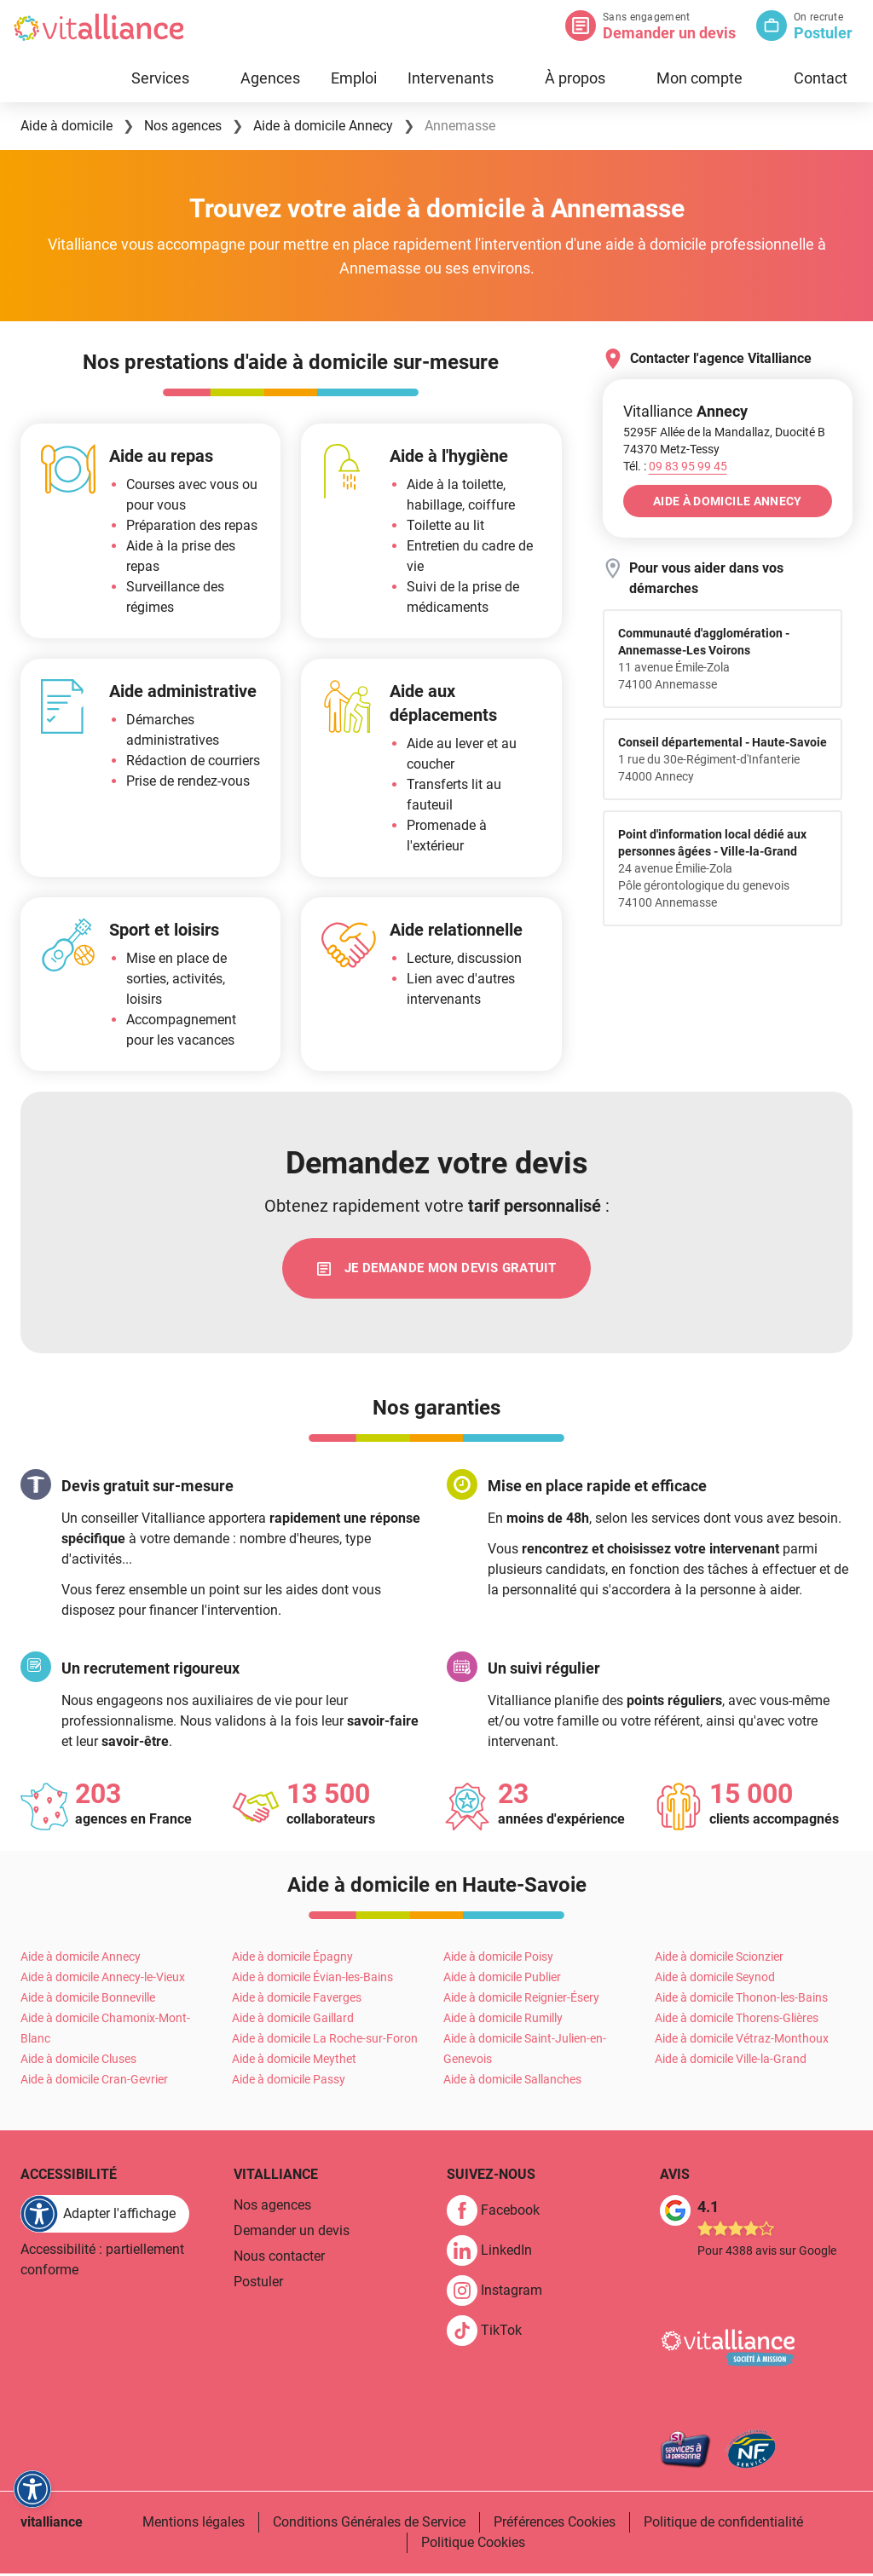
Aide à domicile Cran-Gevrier (94, 2082)
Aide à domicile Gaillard (293, 2020)
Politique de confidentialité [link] (723, 2524)
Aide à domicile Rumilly (503, 2020)
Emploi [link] (354, 78)
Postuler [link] (258, 2284)
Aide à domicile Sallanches (512, 2082)
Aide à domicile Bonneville (87, 2000)
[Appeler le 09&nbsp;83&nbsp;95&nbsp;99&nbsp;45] (688, 466)
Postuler (823, 33)
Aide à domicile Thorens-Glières (736, 2020)
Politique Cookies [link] (473, 2545)
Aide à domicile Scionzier (719, 1959)
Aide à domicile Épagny (292, 1959)
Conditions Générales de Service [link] (369, 2524)
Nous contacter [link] (279, 2258)
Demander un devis (669, 33)
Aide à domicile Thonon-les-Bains (741, 2000)
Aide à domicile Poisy (498, 1959)
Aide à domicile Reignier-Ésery (521, 2000)
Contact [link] (820, 78)
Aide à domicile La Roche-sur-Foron (325, 2041)
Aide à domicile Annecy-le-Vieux (102, 1979)
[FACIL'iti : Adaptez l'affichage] (104, 2216)
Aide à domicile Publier (502, 1979)
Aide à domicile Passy (288, 2082)
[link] (436, 1269)
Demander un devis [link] (292, 2233)
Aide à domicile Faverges (296, 2000)
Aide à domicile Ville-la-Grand (731, 2061)
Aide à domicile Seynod (715, 1979)
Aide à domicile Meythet (294, 2061)
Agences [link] (270, 78)
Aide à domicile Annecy (80, 1959)
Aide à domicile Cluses (78, 2061)
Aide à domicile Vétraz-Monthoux (742, 2041)
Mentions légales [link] (193, 2524)
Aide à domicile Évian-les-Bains (312, 1979)
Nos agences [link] (272, 2207)
